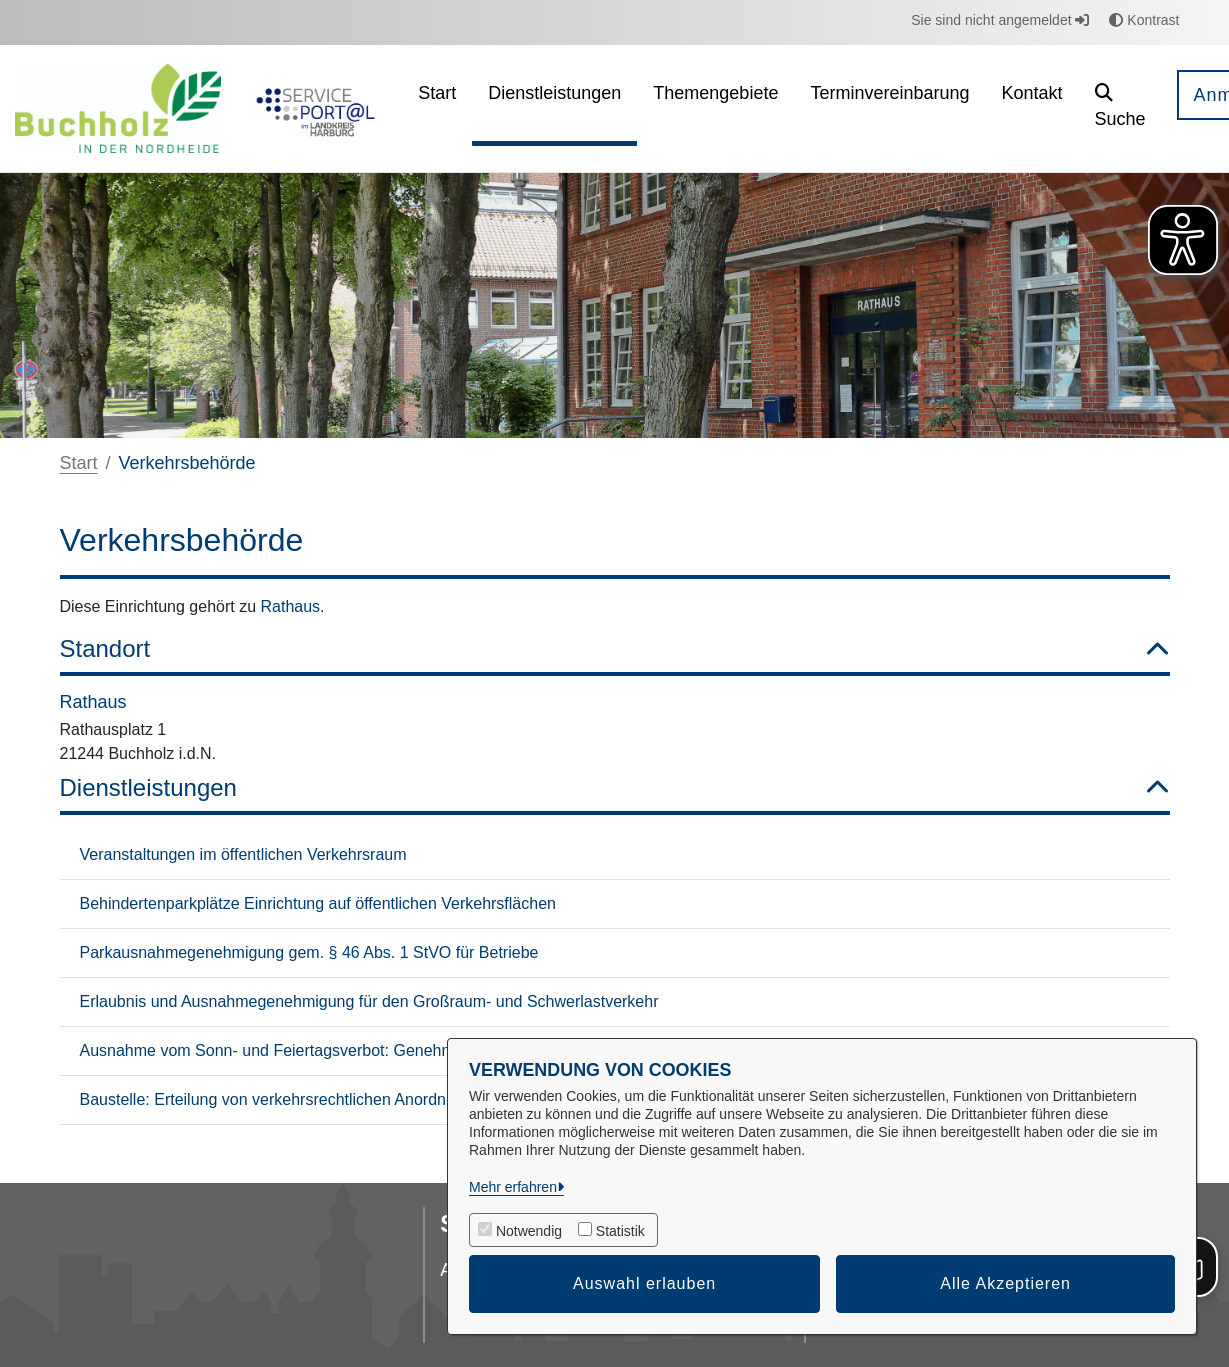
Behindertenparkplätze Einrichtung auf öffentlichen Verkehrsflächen (318, 903)
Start (79, 463)
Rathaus (291, 606)
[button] (1120, 108)
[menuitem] (437, 108)
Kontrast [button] (1144, 20)
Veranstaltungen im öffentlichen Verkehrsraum (243, 854)
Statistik (620, 1231)
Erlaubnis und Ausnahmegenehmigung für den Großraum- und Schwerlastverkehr (369, 1001)
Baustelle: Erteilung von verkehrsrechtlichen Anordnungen (285, 1099)
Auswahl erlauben (644, 1283)
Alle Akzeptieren (1005, 1283)
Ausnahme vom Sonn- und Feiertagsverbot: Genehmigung (287, 1050)
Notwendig (529, 1231)
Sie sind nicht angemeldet (1000, 20)
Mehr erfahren (513, 1187)
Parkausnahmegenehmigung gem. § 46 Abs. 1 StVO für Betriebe (309, 952)
